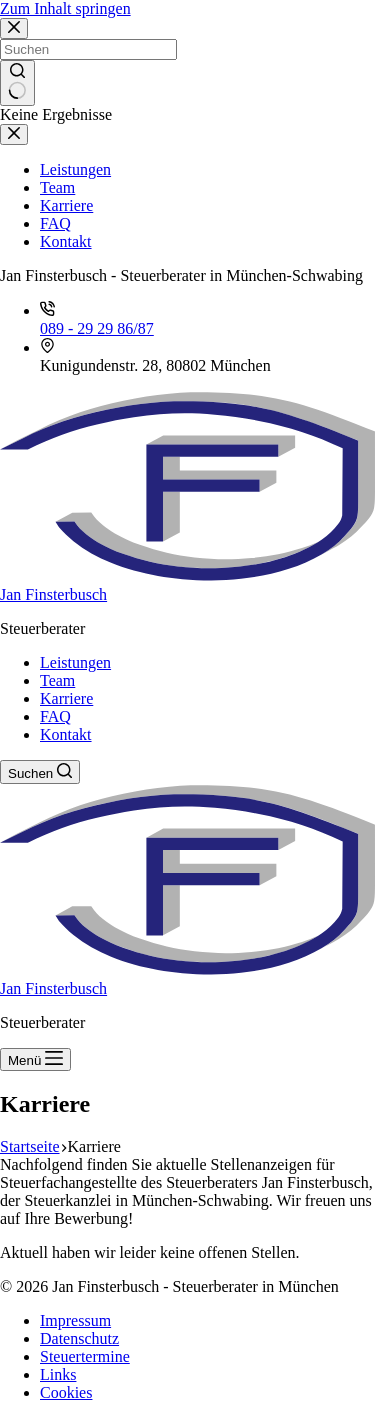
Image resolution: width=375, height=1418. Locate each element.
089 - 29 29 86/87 (97, 328)
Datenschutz (79, 1338)
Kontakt (66, 734)
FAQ (55, 716)
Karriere (66, 698)
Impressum (75, 1320)
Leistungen (75, 662)
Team (57, 680)
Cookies (66, 1392)
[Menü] (35, 1059)
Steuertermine (85, 1356)
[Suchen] (40, 772)
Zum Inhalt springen (65, 8)
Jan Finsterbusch (53, 594)
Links (58, 1374)
